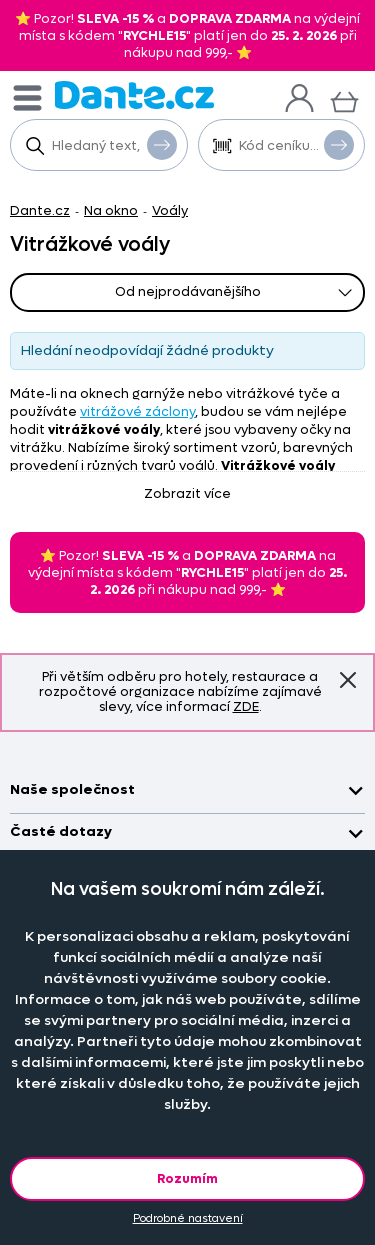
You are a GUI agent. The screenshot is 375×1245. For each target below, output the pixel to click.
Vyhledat (162, 144)
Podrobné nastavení (188, 1218)
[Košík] (344, 99)
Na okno (111, 210)
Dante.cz (40, 210)
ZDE (246, 706)
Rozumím (187, 1178)
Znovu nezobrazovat (348, 679)
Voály (170, 210)
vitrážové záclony (137, 411)
